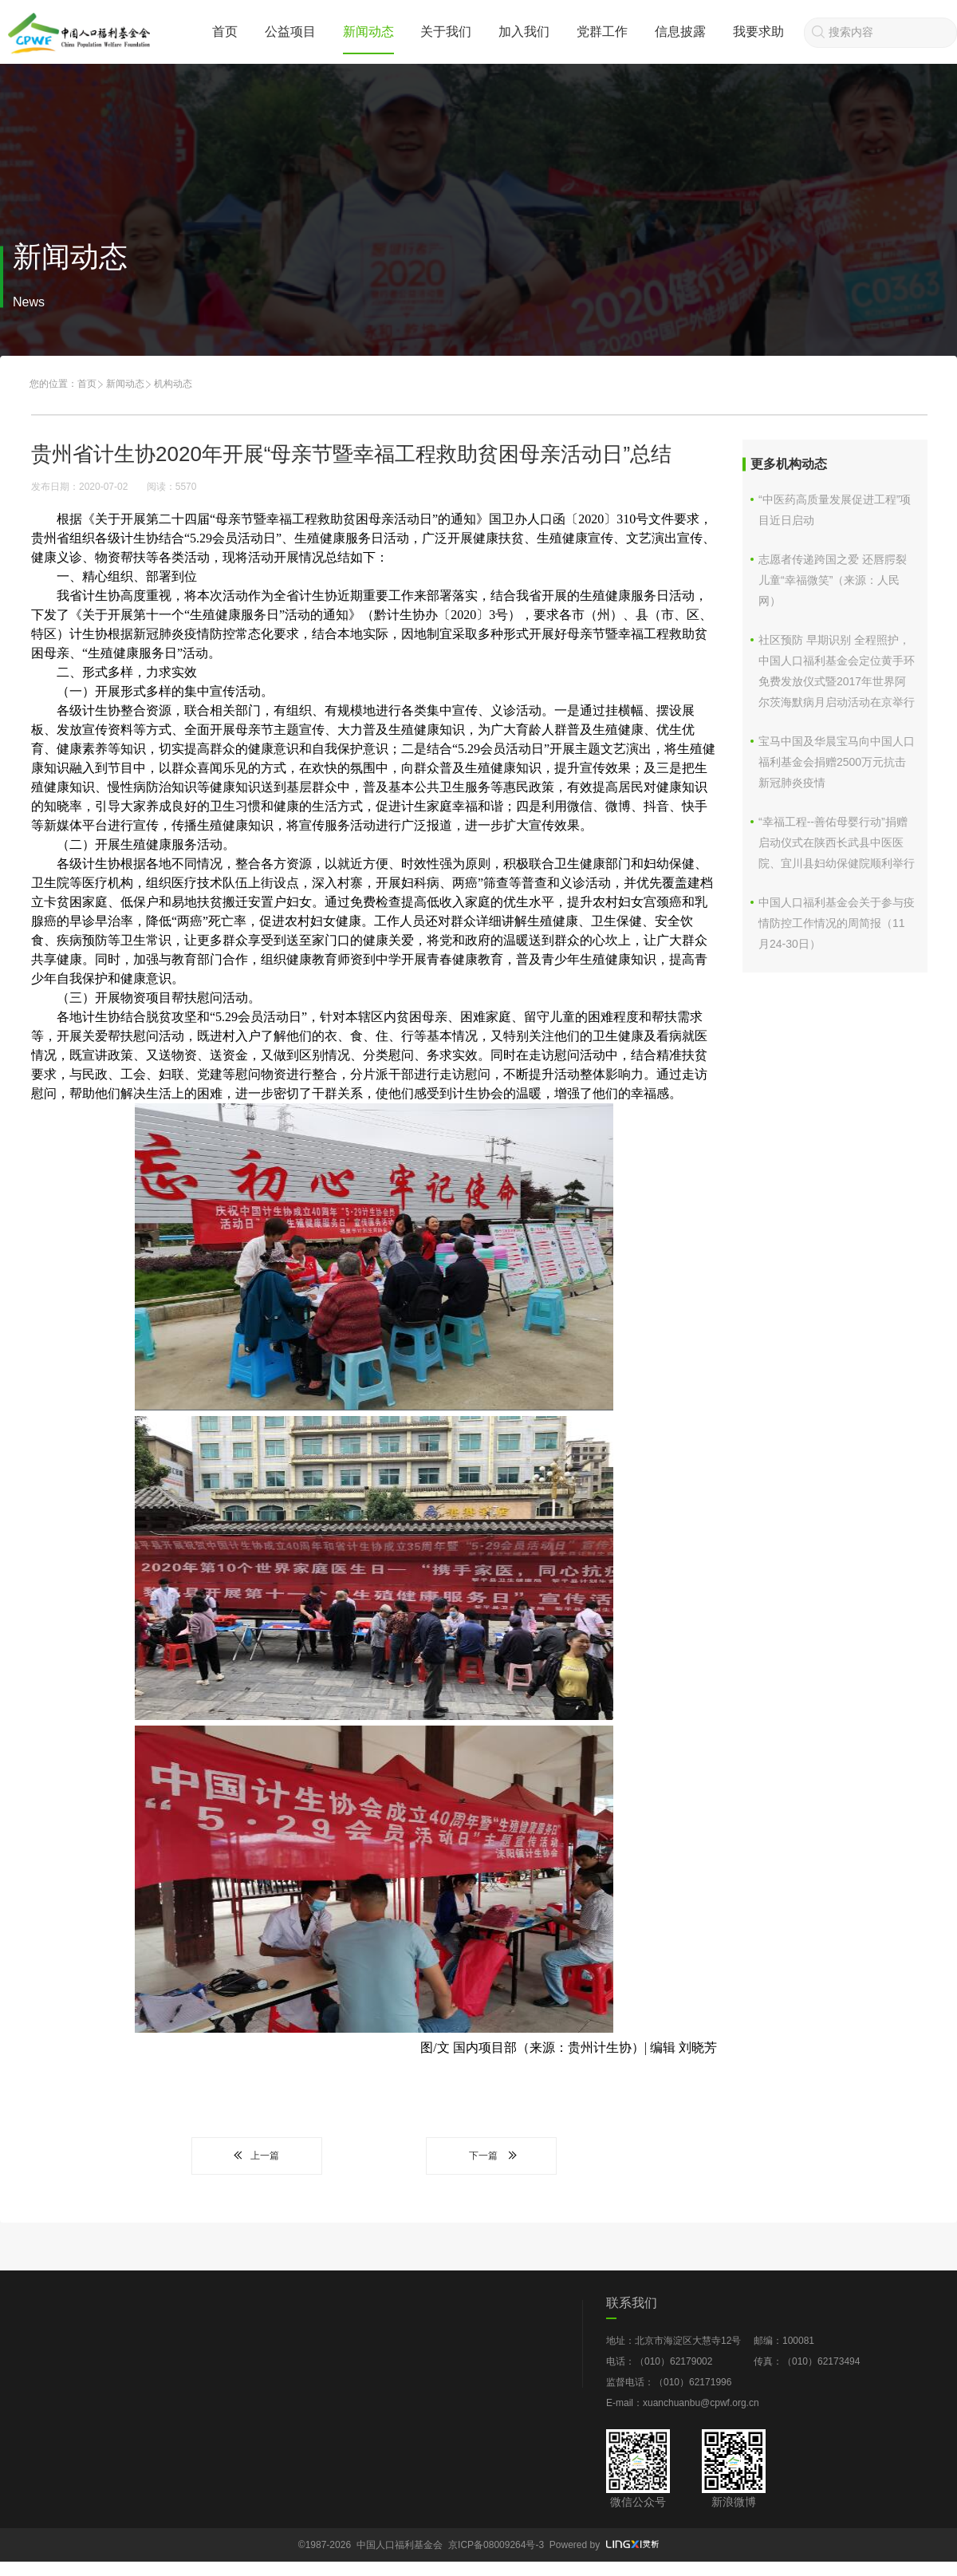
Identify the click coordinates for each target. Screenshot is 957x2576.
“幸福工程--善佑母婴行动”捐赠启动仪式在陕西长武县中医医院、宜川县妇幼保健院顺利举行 (836, 842)
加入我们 (523, 31)
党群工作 (602, 31)
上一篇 (256, 2155)
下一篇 (491, 2155)
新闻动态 (368, 31)
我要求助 (758, 31)
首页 (225, 31)
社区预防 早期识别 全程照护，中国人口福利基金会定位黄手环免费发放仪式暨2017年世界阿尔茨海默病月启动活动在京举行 (836, 670)
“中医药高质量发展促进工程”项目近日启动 (834, 510)
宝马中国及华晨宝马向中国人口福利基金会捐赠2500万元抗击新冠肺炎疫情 (836, 762)
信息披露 (680, 31)
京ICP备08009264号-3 (496, 2544)
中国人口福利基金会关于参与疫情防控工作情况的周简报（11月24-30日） (836, 923)
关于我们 (445, 31)
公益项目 (290, 31)
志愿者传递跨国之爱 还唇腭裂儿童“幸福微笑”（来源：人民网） (832, 580)
